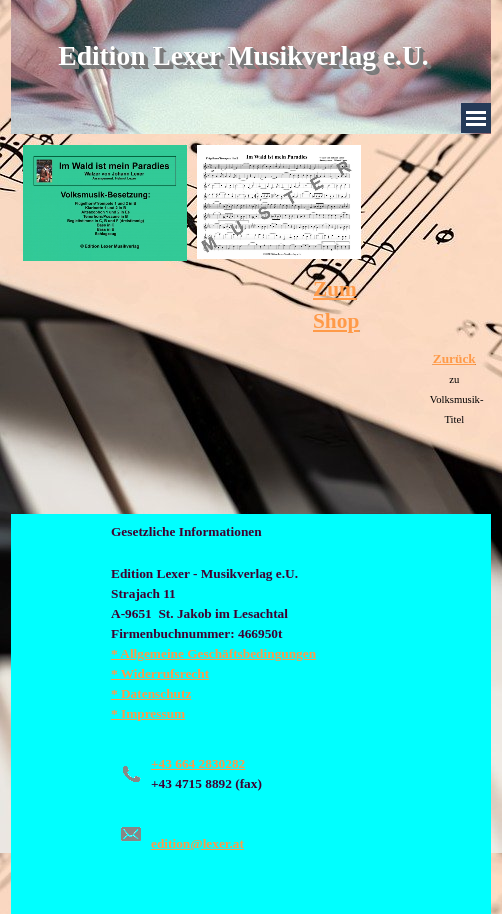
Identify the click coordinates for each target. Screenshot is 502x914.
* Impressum (148, 713)
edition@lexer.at (197, 843)
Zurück (454, 358)
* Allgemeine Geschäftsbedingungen (213, 653)
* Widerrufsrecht (160, 673)
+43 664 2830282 (198, 763)
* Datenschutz (151, 693)
